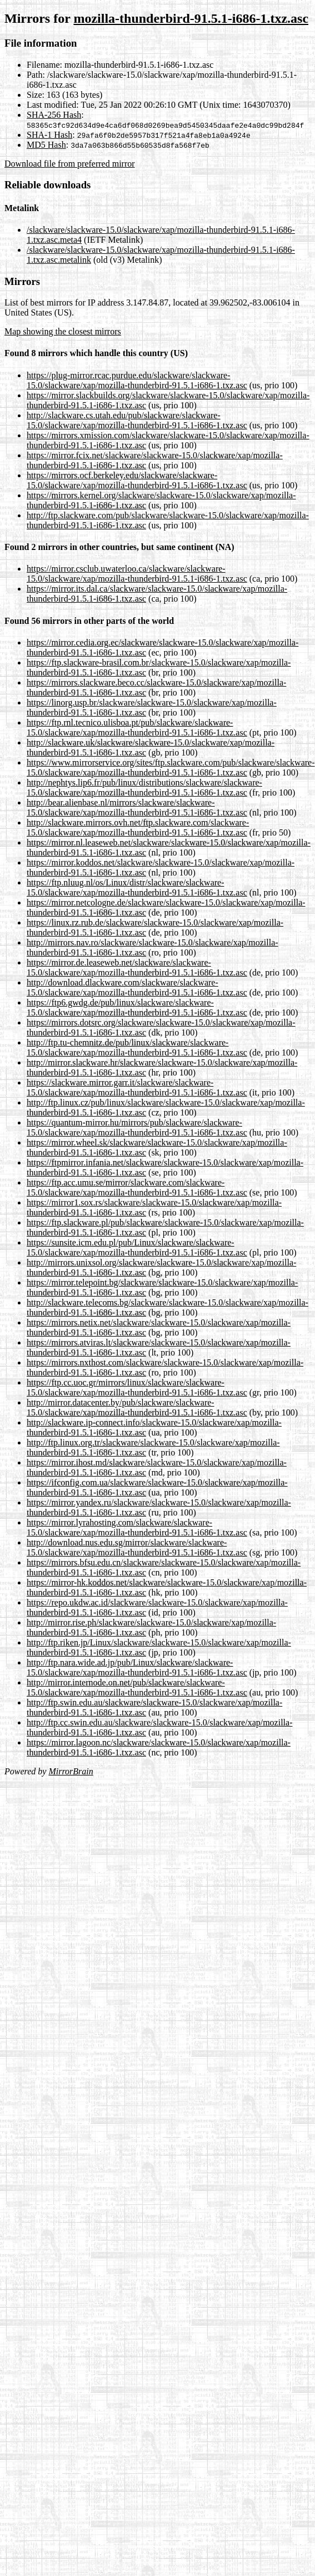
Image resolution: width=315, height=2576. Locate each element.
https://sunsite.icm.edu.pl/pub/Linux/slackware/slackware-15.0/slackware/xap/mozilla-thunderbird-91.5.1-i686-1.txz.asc (137, 1247)
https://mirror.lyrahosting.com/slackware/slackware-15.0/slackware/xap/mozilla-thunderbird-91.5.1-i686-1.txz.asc (137, 1527)
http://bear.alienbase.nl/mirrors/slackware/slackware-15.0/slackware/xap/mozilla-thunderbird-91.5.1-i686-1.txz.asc (137, 807)
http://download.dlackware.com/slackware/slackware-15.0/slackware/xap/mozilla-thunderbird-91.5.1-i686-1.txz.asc (137, 987)
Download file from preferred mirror (69, 163)
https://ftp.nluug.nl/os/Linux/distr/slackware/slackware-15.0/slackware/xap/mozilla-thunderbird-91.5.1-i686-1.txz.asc (137, 887)
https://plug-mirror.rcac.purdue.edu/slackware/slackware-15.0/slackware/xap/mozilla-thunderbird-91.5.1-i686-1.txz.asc (137, 380)
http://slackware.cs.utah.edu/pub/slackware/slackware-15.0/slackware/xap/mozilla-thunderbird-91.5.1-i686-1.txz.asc (137, 420)
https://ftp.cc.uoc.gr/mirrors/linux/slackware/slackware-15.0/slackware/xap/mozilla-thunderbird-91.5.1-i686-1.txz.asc (137, 1387)
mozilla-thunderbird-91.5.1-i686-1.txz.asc (190, 18)
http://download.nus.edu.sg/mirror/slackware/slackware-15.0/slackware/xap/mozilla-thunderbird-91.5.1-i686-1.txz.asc (137, 1547)
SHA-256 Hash (54, 114)
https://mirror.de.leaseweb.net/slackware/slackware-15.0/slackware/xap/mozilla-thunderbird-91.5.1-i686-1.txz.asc (137, 967)
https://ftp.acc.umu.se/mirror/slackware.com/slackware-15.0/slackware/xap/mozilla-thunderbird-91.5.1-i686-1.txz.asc (137, 1187)
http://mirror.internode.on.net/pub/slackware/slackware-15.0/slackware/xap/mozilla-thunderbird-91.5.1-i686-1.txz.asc (137, 1687)
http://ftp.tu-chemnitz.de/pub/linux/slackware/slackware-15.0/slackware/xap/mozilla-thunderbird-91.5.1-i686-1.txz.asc (137, 1047)
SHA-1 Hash (49, 134)
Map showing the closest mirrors (62, 331)
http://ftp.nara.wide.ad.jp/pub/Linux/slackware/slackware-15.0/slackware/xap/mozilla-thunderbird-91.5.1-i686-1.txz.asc (137, 1667)
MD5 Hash (46, 144)
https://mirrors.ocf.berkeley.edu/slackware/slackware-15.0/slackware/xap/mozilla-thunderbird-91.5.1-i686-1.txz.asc (137, 480)
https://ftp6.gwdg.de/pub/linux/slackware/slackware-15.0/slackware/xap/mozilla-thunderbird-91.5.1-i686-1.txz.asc (137, 1007)
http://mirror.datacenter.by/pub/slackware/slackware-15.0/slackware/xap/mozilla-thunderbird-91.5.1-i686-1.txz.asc (137, 1407)
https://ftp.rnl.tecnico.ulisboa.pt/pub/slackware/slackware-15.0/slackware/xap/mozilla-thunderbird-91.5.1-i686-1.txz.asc (137, 727)
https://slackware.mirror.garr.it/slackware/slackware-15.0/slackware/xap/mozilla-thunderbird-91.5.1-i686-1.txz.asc (137, 1087)
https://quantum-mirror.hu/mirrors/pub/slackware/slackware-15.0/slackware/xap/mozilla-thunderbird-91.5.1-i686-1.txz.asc (137, 1127)
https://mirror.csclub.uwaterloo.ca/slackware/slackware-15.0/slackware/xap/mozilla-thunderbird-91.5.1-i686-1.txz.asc (137, 573)
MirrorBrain (70, 1771)
